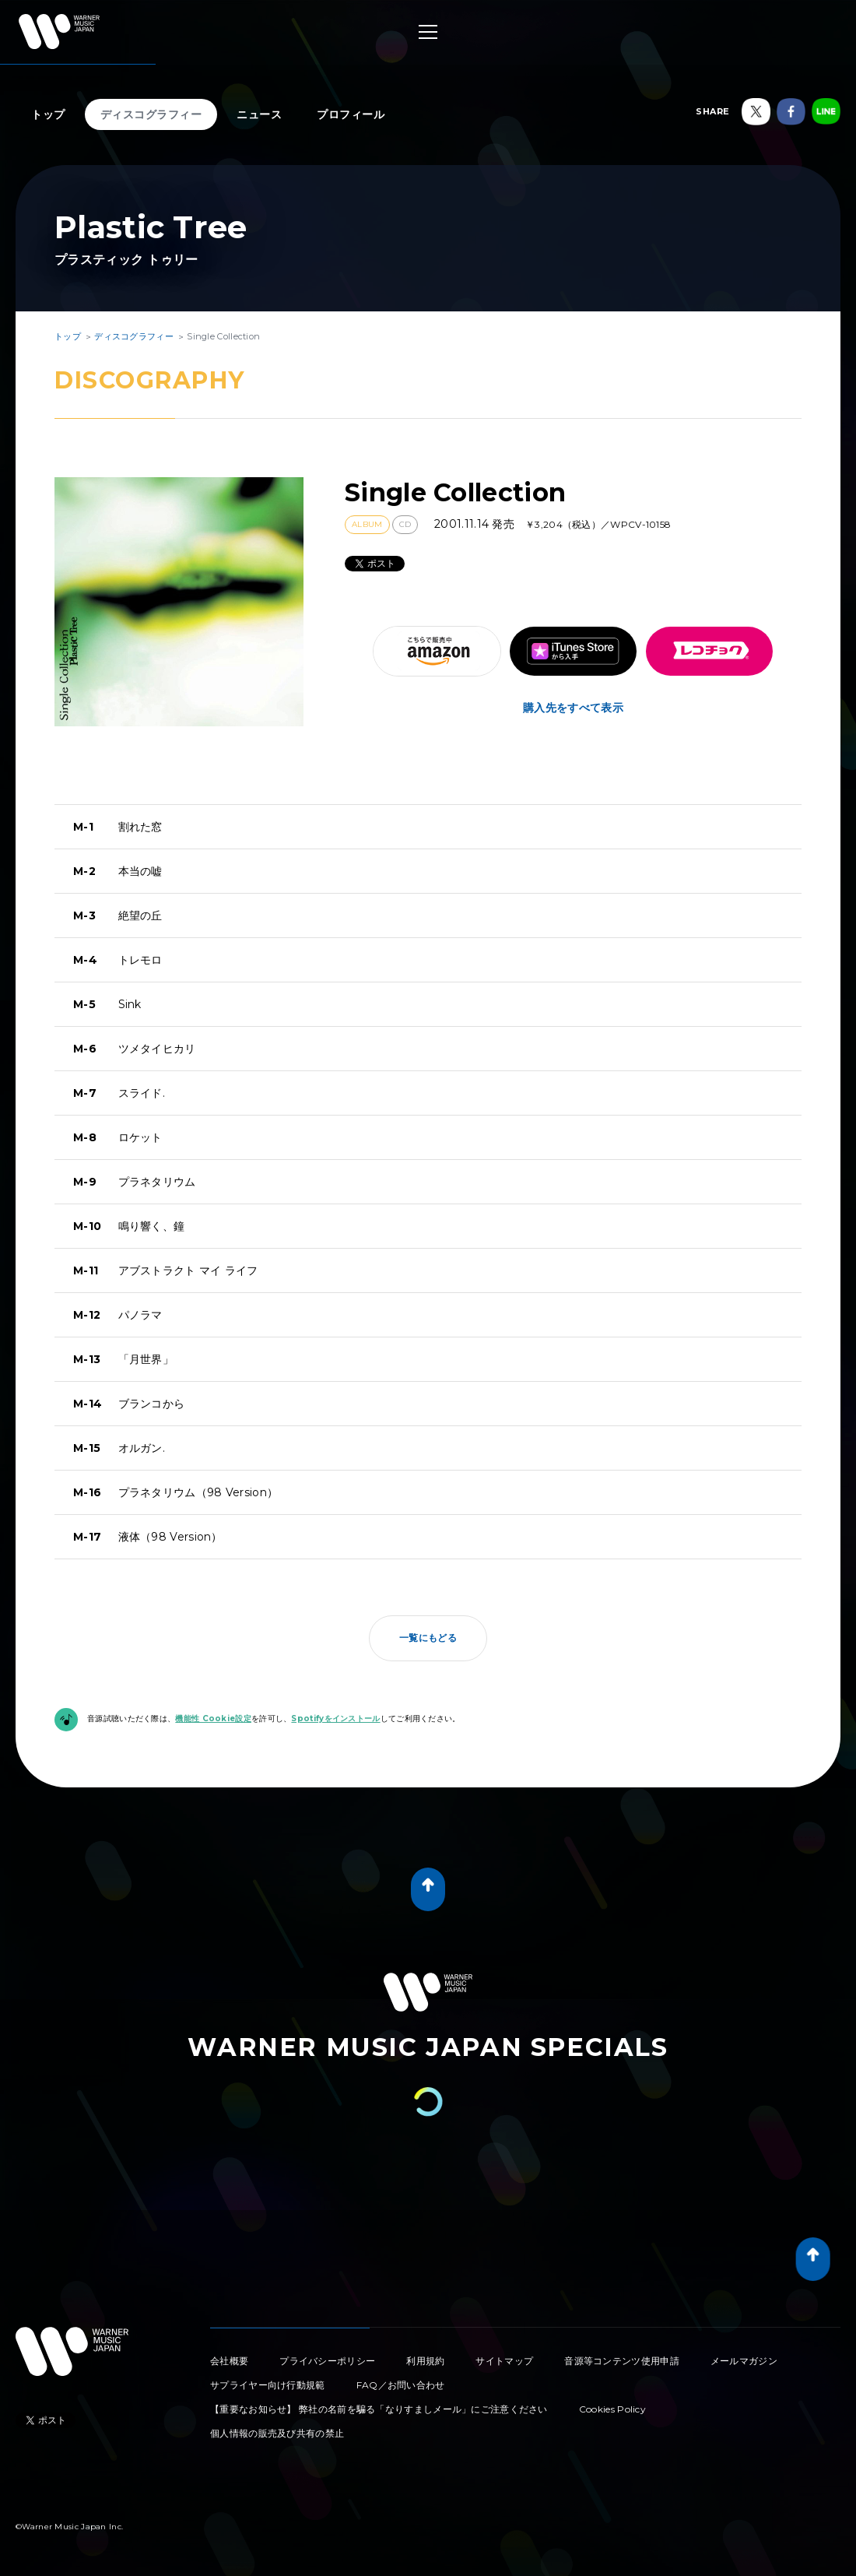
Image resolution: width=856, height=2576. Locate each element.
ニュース (259, 114)
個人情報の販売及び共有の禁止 (277, 2433)
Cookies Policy (612, 2409)
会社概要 (229, 2361)
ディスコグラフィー (151, 114)
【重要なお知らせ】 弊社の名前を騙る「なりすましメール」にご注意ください (379, 2409)
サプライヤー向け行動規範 (267, 2385)
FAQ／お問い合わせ (400, 2385)
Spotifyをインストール (335, 1718)
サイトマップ (504, 2361)
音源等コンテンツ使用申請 (621, 2361)
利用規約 (425, 2361)
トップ (48, 114)
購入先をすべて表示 (573, 708)
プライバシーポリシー (327, 2361)
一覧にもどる (428, 1637)
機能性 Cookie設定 (213, 1718)
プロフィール (350, 114)
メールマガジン (743, 2361)
